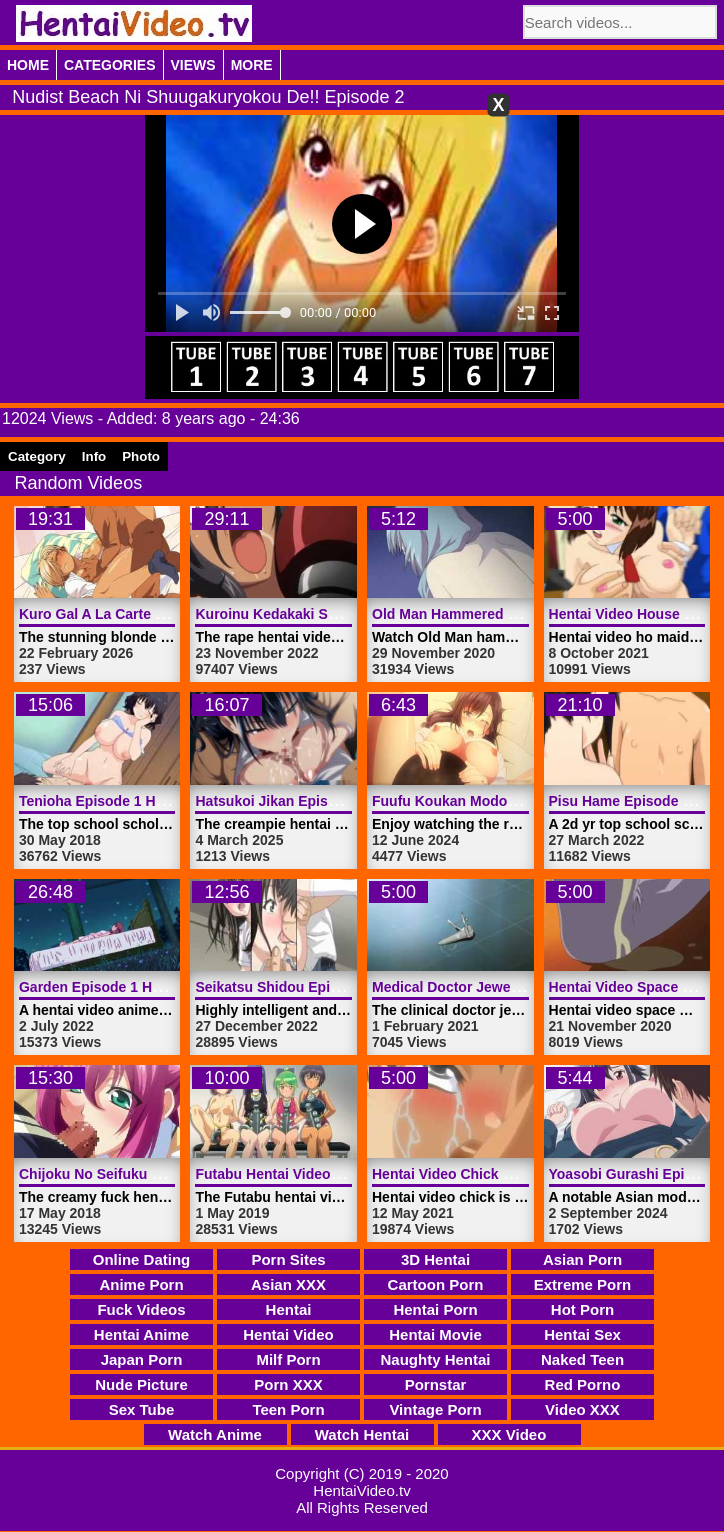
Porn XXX (288, 1384)
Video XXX (582, 1409)
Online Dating (142, 1259)
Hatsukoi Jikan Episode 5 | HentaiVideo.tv (334, 801)
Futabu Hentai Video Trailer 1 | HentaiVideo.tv (345, 1174)
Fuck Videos (141, 1309)
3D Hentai (435, 1259)
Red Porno (583, 1384)
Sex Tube (142, 1409)
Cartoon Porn (436, 1284)
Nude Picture (141, 1384)
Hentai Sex (582, 1334)
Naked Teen (582, 1359)
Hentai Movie (435, 1334)
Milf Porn (288, 1359)
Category (37, 456)
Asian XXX (288, 1284)
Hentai (289, 1309)
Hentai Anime (141, 1334)
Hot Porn (582, 1309)
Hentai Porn (435, 1309)
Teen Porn (288, 1409)
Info (94, 456)
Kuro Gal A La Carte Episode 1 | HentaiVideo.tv (174, 614)
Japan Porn (142, 1359)
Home (28, 65)
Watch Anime (215, 1434)
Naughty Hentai (435, 1359)
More (252, 65)
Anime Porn (141, 1284)
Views (193, 65)
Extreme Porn (583, 1284)
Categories (110, 65)
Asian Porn (582, 1259)
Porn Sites (288, 1259)
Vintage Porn (435, 1409)
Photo (141, 456)
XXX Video (509, 1434)
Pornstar (436, 1384)
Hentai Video (288, 1334)
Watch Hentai (362, 1434)
